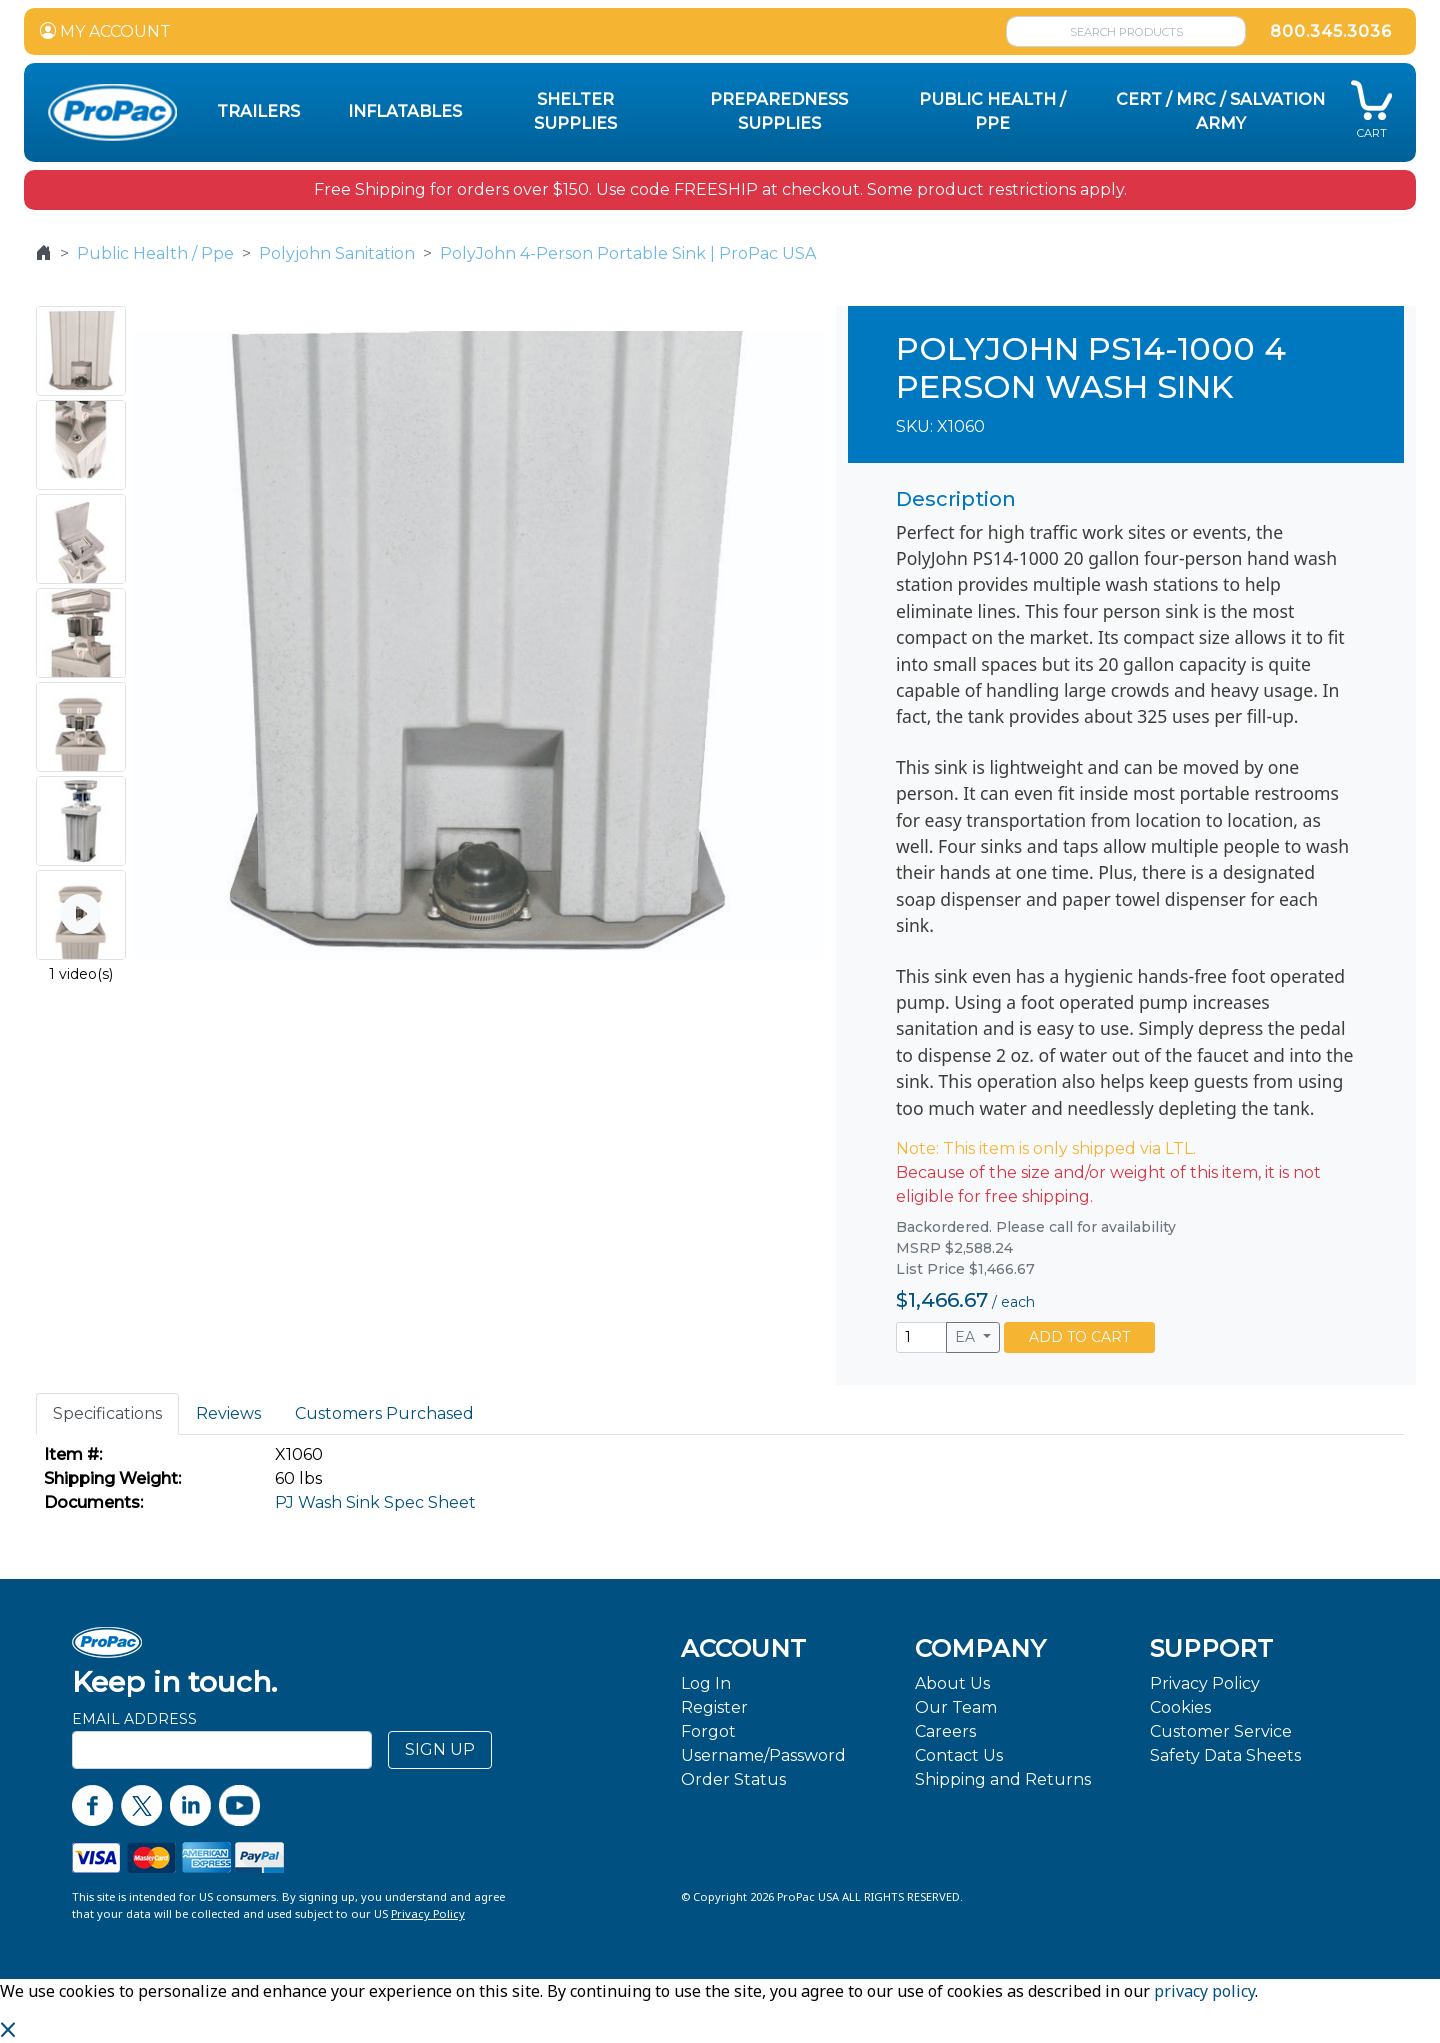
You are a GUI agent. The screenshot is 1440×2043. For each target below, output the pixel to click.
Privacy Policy (1205, 1683)
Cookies (1180, 1707)
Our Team (956, 1707)
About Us (952, 1683)
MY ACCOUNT (105, 31)
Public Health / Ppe (155, 253)
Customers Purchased (384, 1413)
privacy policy (1204, 1991)
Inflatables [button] (405, 111)
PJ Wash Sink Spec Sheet (375, 1502)
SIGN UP (440, 1749)
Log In (706, 1683)
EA (967, 1337)
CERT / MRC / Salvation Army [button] (1220, 111)
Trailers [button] (258, 111)
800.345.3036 (1331, 31)
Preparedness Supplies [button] (779, 111)
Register (714, 1707)
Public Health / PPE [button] (992, 111)
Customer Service (1221, 1731)
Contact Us (959, 1755)
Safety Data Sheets (1225, 1755)
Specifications (107, 1413)
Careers (945, 1731)
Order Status (733, 1779)
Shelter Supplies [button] (575, 111)
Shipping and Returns (1003, 1779)
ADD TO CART (1079, 1337)
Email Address (134, 1719)
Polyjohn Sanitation (337, 253)
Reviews (228, 1413)
